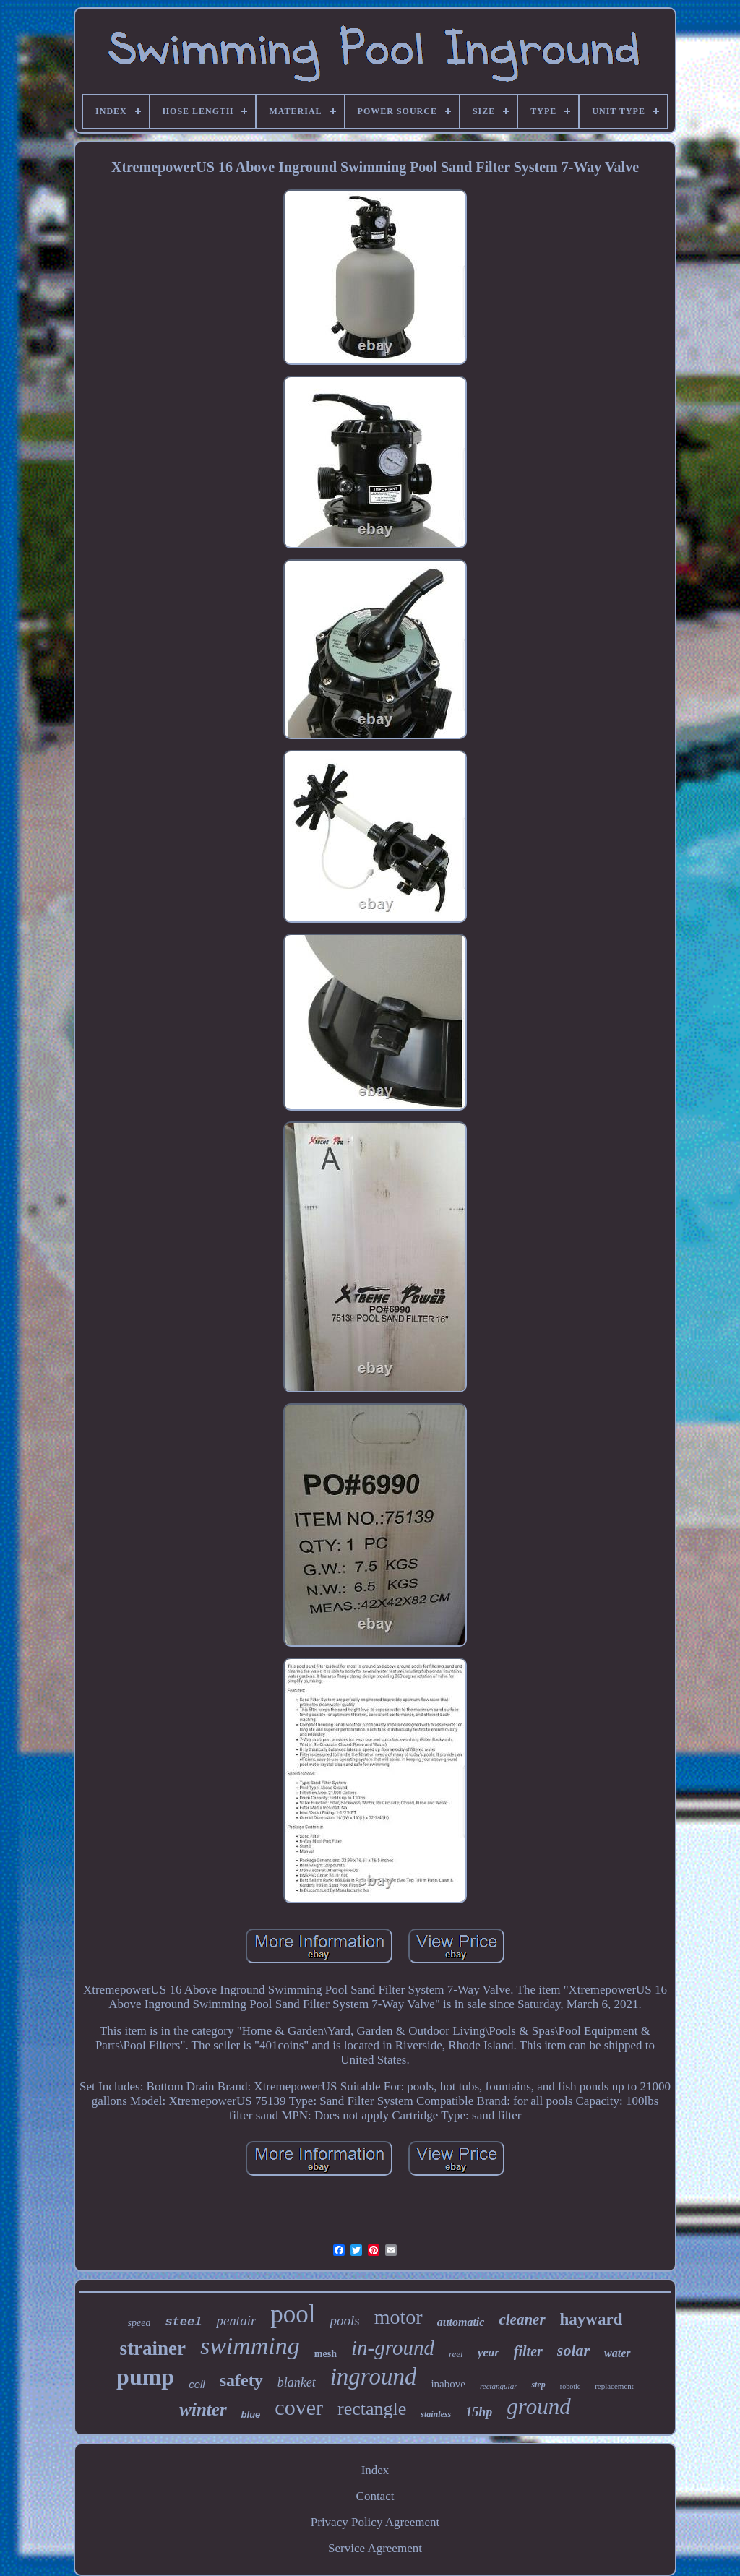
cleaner (522, 2319)
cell (197, 2384)
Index (375, 2470)
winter (202, 2409)
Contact (375, 2496)
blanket (297, 2382)
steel (183, 2322)
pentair (236, 2320)
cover (299, 2407)
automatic (461, 2322)
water (617, 2353)
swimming (250, 2345)
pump (145, 2377)
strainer (152, 2348)
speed (139, 2322)
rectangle (371, 2408)
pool (292, 2314)
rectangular (498, 2386)
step (538, 2384)
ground (538, 2406)
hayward (591, 2319)
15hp (478, 2412)
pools (345, 2320)
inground (373, 2377)
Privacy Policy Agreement (375, 2522)
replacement (614, 2386)
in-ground (392, 2347)
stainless (436, 2414)
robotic (570, 2386)
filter (528, 2351)
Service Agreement (375, 2548)
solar (573, 2350)
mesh (325, 2353)
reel (456, 2353)
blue (251, 2414)
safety (241, 2380)
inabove (448, 2384)
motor (398, 2317)
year (488, 2352)
